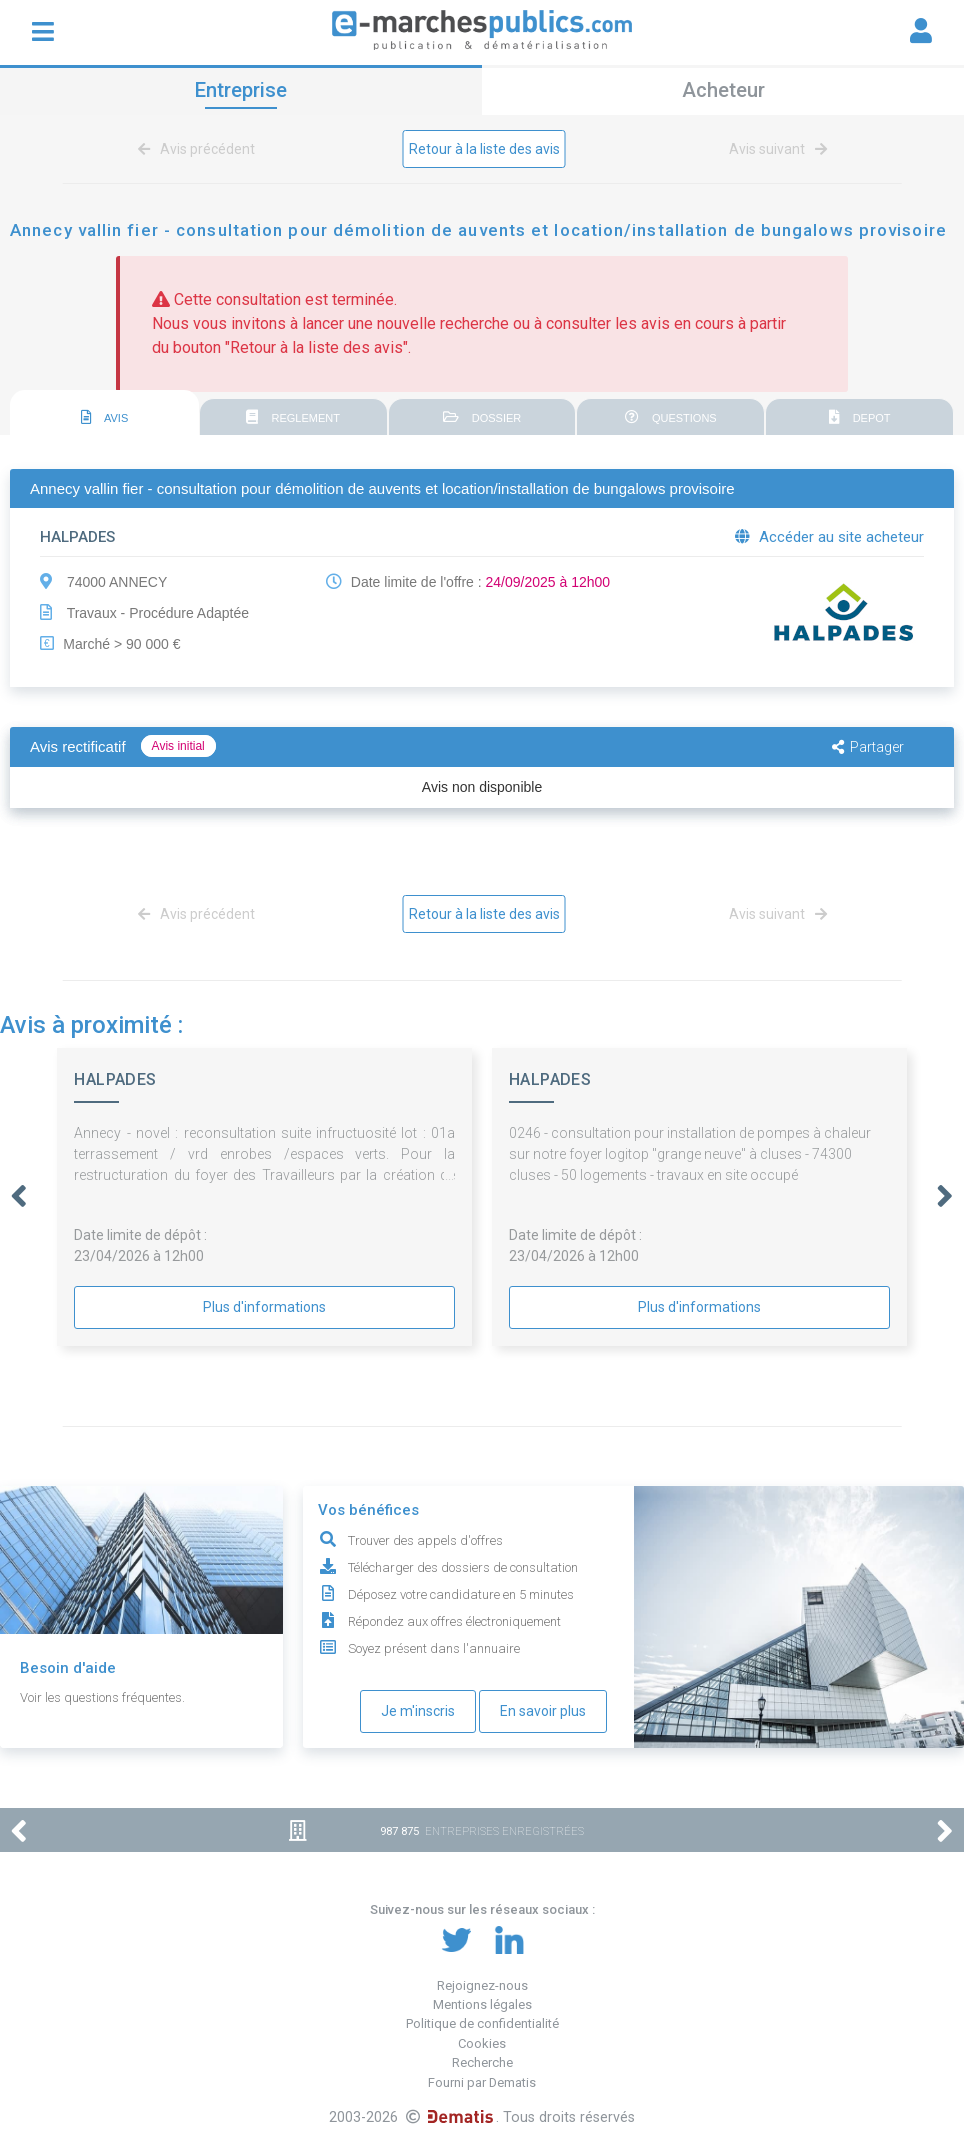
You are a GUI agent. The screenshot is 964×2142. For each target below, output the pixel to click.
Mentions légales (482, 2004)
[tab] (104, 413)
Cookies (482, 2043)
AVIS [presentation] (105, 417)
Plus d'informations (264, 1307)
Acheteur (723, 90)
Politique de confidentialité (482, 2023)
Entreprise (241, 90)
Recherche (482, 2062)
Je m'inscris (418, 1711)
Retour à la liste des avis (484, 149)
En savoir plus (543, 1711)
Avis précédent (200, 149)
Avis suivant (774, 149)
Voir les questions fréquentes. (102, 1697)
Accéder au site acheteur (829, 537)
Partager (868, 747)
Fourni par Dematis (482, 2082)
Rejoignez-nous (482, 1985)
